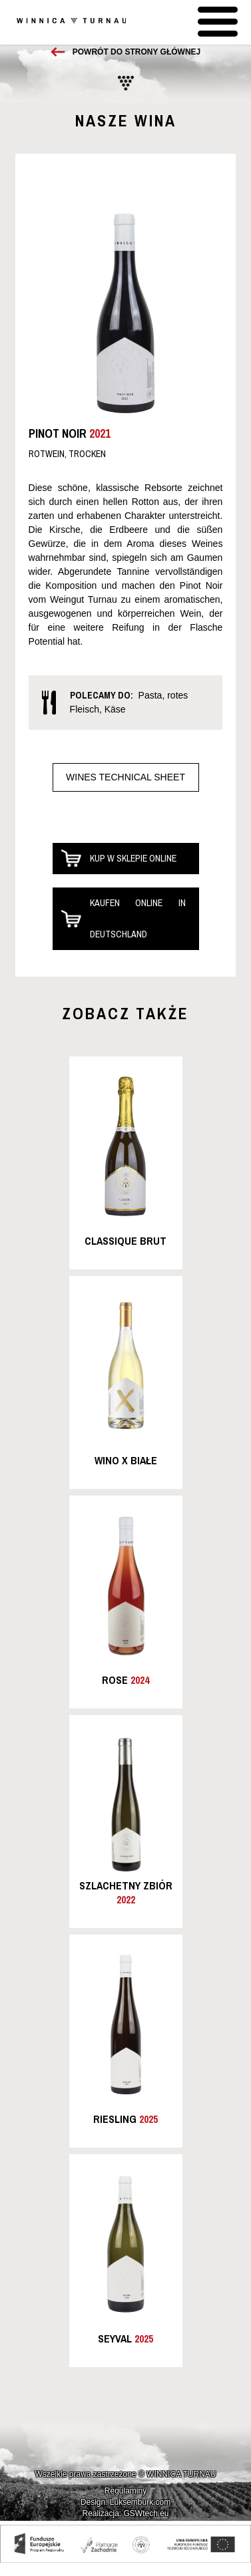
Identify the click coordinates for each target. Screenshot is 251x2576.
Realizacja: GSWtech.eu (125, 2513)
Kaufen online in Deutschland (138, 918)
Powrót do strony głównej (136, 52)
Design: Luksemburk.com (125, 2502)
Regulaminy (125, 2491)
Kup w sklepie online (133, 858)
